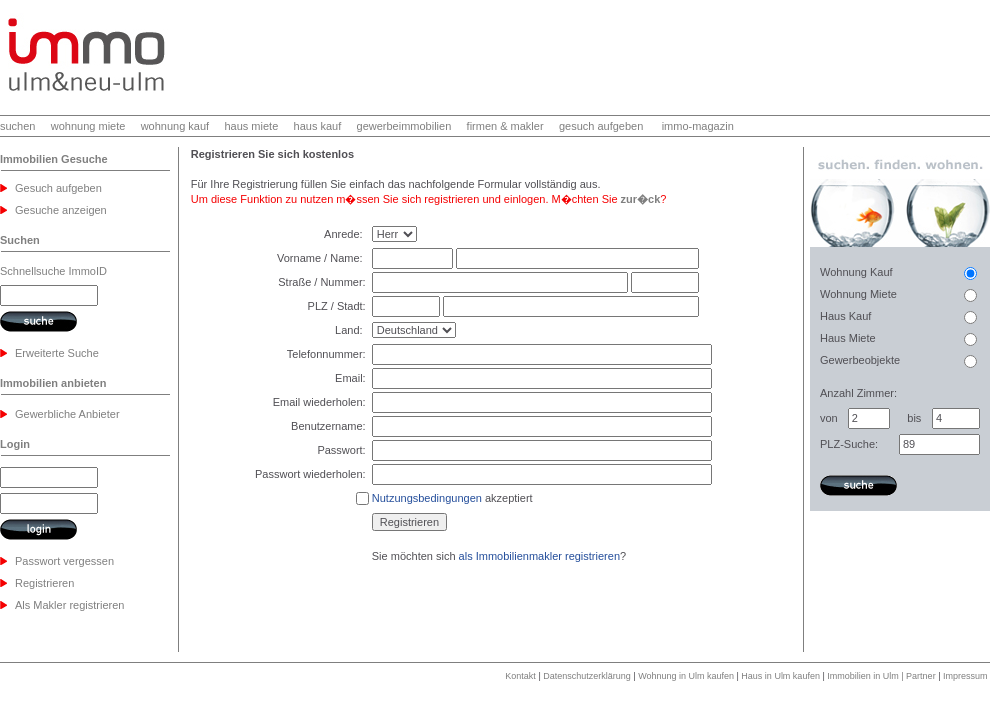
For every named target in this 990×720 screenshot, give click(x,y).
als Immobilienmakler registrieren (539, 556)
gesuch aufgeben (601, 126)
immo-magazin (698, 126)
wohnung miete (88, 126)
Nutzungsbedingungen (427, 498)
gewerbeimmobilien (404, 126)
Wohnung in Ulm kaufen (686, 676)
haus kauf (318, 126)
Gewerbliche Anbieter (67, 414)
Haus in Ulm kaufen (780, 676)
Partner (921, 676)
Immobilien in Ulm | (866, 676)
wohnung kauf (175, 126)
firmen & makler (505, 126)
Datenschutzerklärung (587, 676)
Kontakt (520, 676)
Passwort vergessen (64, 561)
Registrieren (44, 583)
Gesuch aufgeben (58, 188)
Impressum (965, 676)
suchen (17, 126)
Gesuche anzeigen (61, 210)
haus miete (251, 126)
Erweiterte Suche (57, 353)
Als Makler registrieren (69, 605)
